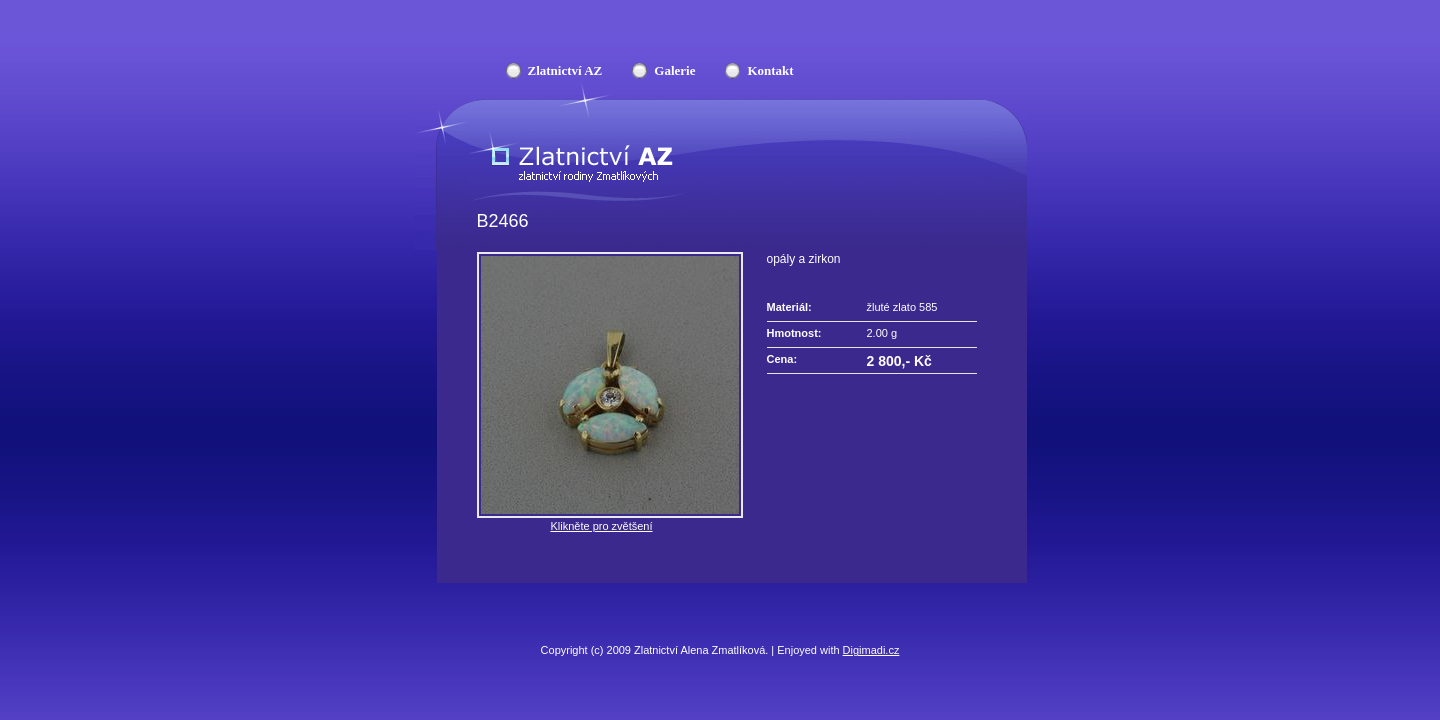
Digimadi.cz (871, 650)
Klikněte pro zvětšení (601, 526)
